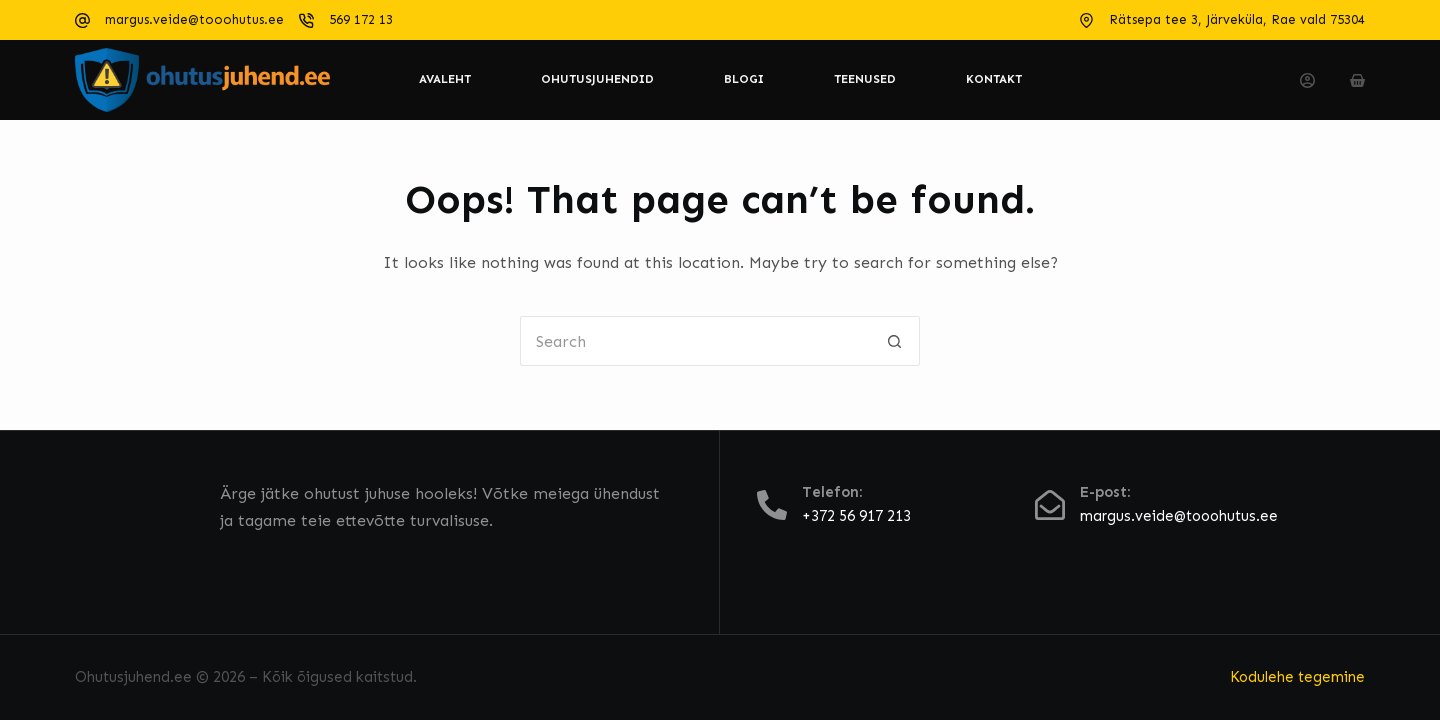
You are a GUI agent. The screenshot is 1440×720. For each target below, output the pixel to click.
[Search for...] (695, 341)
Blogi (744, 79)
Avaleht (445, 79)
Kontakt (994, 79)
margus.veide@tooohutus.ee (194, 19)
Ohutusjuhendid (597, 79)
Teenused (865, 79)
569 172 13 (361, 19)
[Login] (1307, 80)
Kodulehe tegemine (1297, 677)
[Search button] (895, 341)
